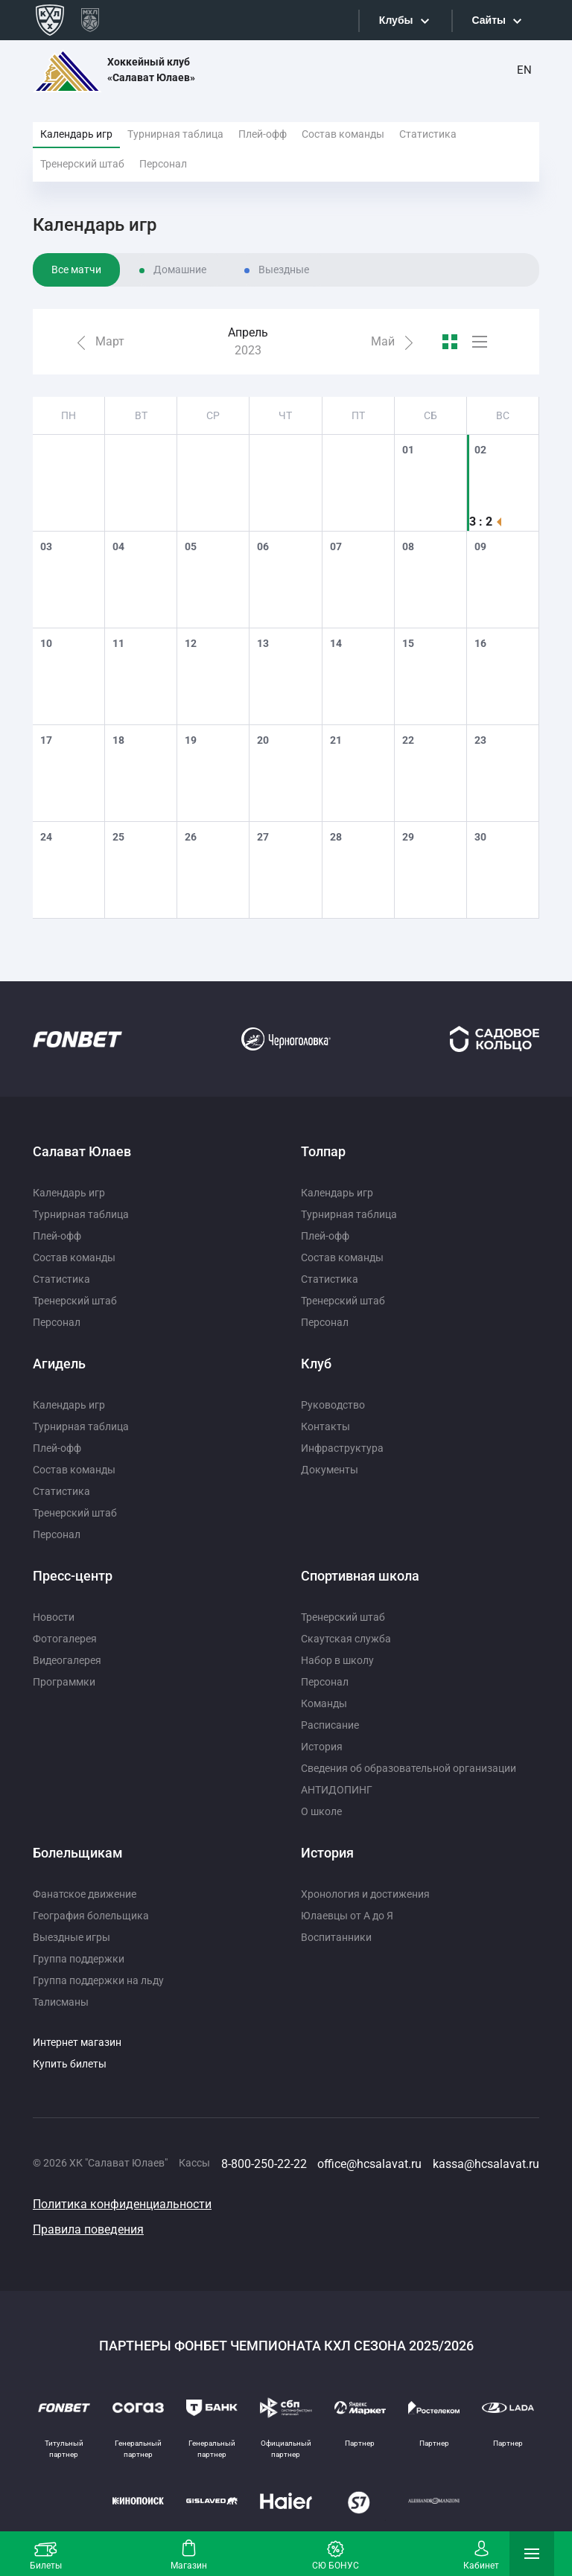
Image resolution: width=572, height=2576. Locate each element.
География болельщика (91, 1916)
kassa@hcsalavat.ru (486, 2164)
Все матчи (76, 269)
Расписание (330, 1725)
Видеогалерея (67, 1660)
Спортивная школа (360, 1576)
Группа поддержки (78, 1959)
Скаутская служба (346, 1639)
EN (524, 70)
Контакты (325, 1426)
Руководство (333, 1405)
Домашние (179, 269)
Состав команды (343, 134)
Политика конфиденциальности (122, 2204)
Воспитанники (336, 1937)
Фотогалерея (65, 1639)
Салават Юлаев (82, 1151)
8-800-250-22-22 (264, 2164)
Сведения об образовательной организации (408, 1768)
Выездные (283, 269)
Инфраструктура (342, 1448)
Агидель (59, 1363)
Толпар (323, 1151)
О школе (321, 1811)
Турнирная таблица (175, 134)
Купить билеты (70, 2064)
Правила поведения (88, 2229)
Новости (53, 1617)
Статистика (428, 134)
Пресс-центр (72, 1576)
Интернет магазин (77, 2042)
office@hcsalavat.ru (369, 2164)
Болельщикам (78, 1853)
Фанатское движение (84, 1894)
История (322, 1747)
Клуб (316, 1363)
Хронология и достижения (365, 1894)
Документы (329, 1470)
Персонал (163, 164)
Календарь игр (76, 134)
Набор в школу (337, 1660)
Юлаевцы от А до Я (347, 1916)
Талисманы (61, 2002)
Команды (324, 1703)
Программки (64, 1682)
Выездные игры (71, 1937)
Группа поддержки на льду (98, 1980)
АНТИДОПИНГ (336, 1790)
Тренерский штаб (82, 164)
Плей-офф (262, 134)
